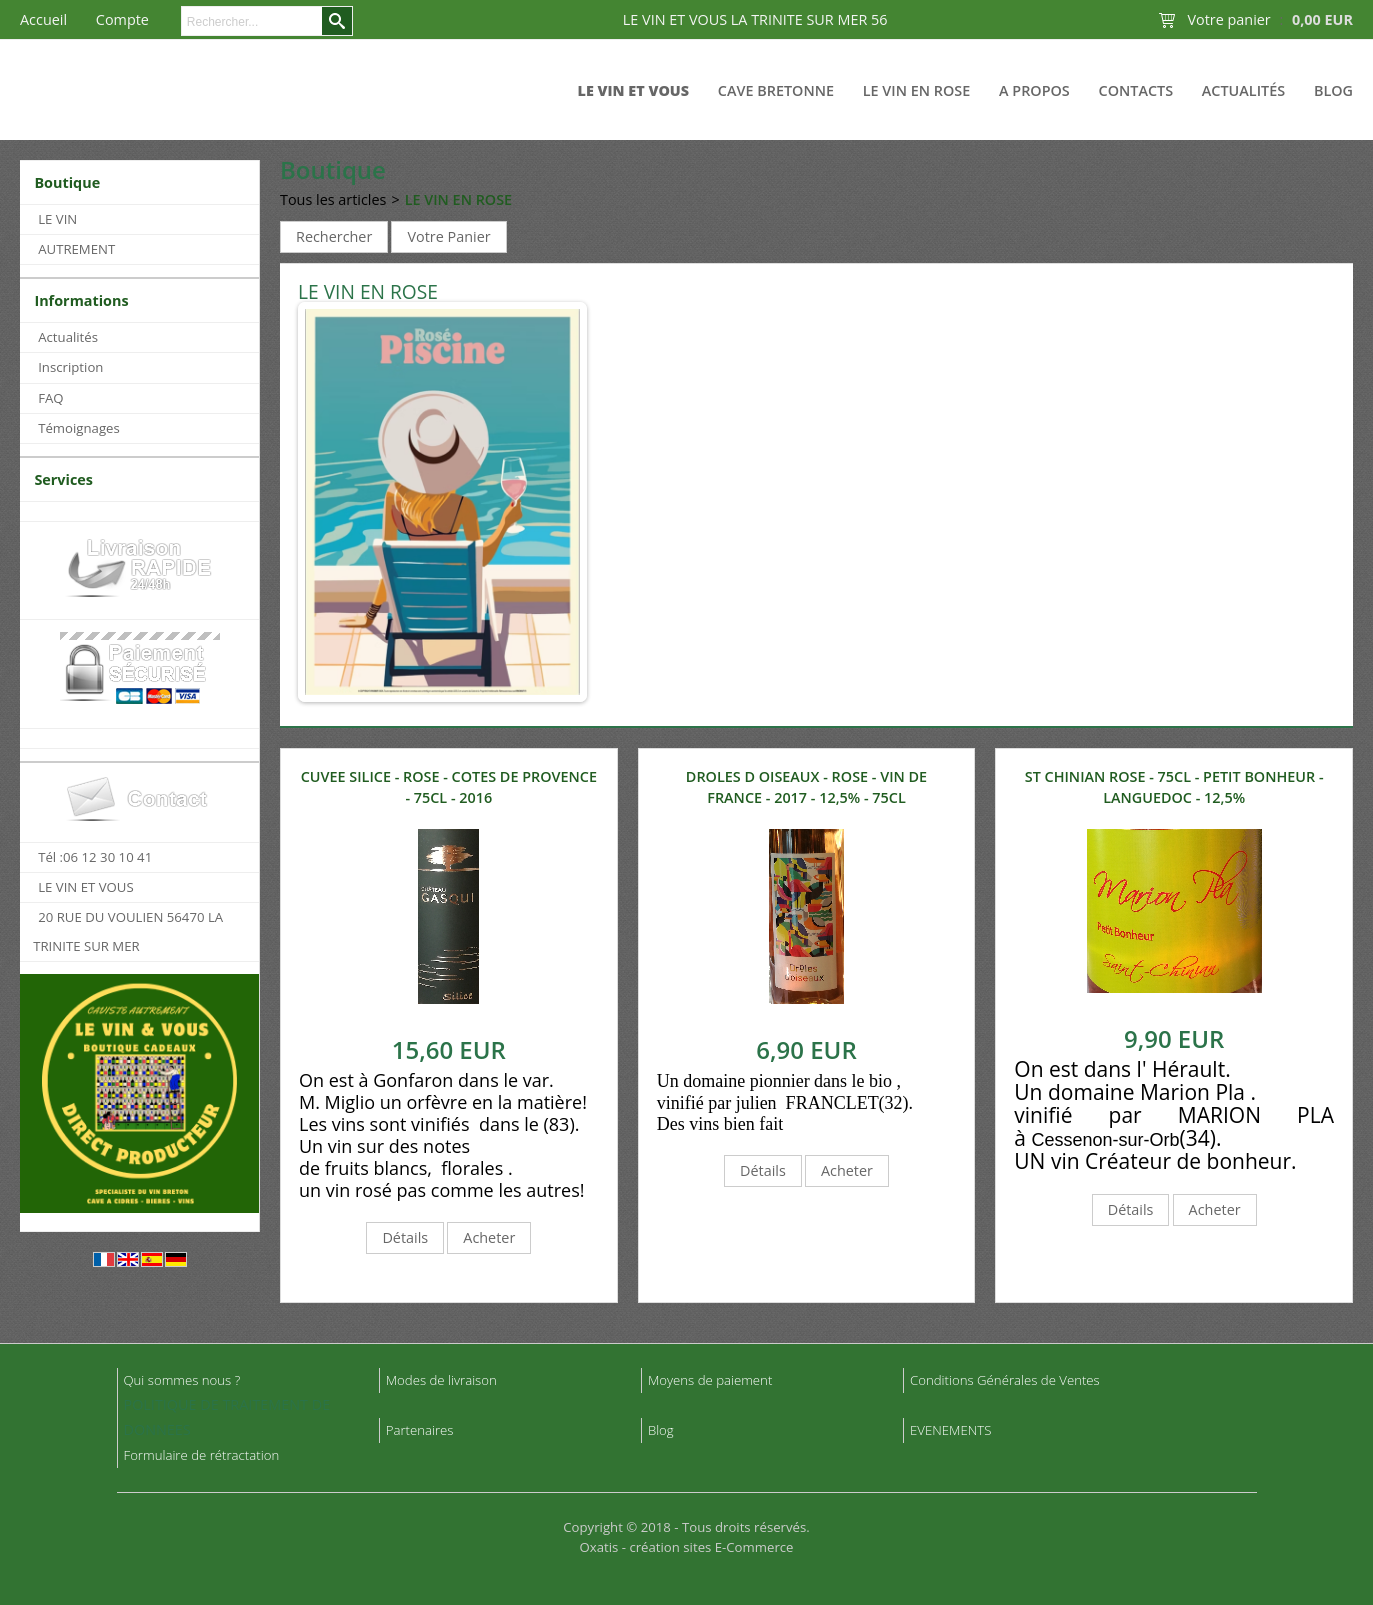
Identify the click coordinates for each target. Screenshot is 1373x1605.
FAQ (50, 398)
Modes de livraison (441, 1380)
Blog (1333, 90)
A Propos (1034, 90)
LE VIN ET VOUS (634, 90)
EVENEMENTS (950, 1430)
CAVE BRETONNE (776, 90)
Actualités (1243, 90)
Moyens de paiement (710, 1380)
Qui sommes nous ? (182, 1380)
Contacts (1136, 90)
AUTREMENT (76, 249)
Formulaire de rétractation (202, 1455)
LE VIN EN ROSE (916, 90)
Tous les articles (333, 199)
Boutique (67, 182)
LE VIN (57, 219)
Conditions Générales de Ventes (1005, 1380)
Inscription (70, 367)
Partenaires (420, 1430)
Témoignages (79, 428)
